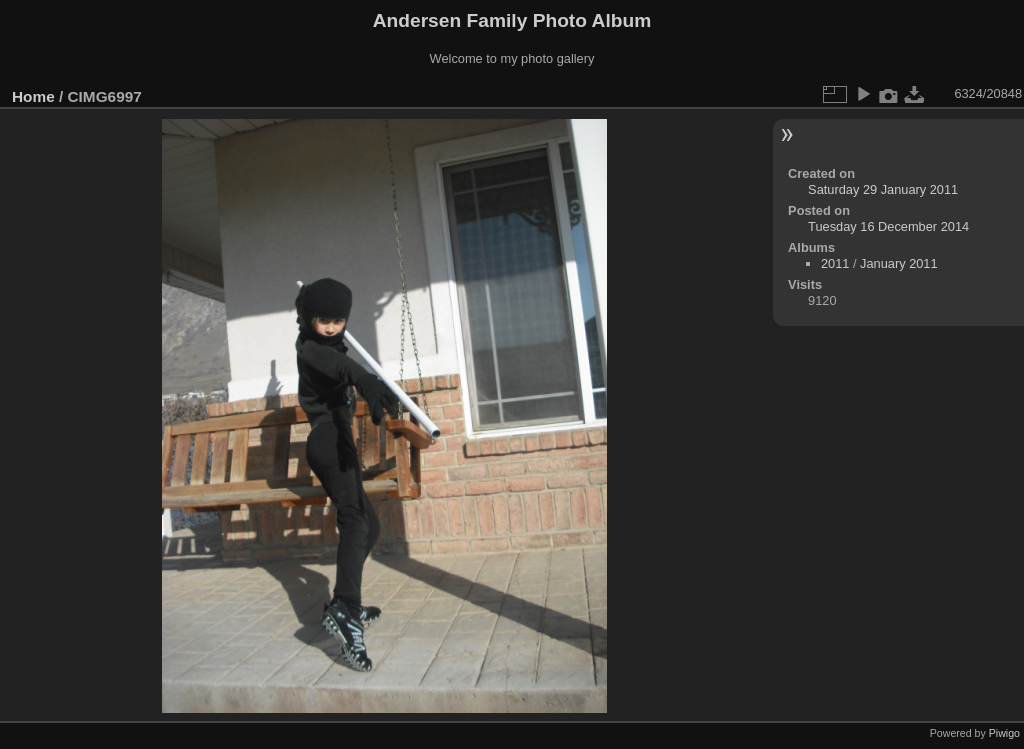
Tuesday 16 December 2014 (888, 226)
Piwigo (1004, 733)
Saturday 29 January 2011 (883, 189)
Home (33, 96)
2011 (835, 263)
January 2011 (899, 263)
